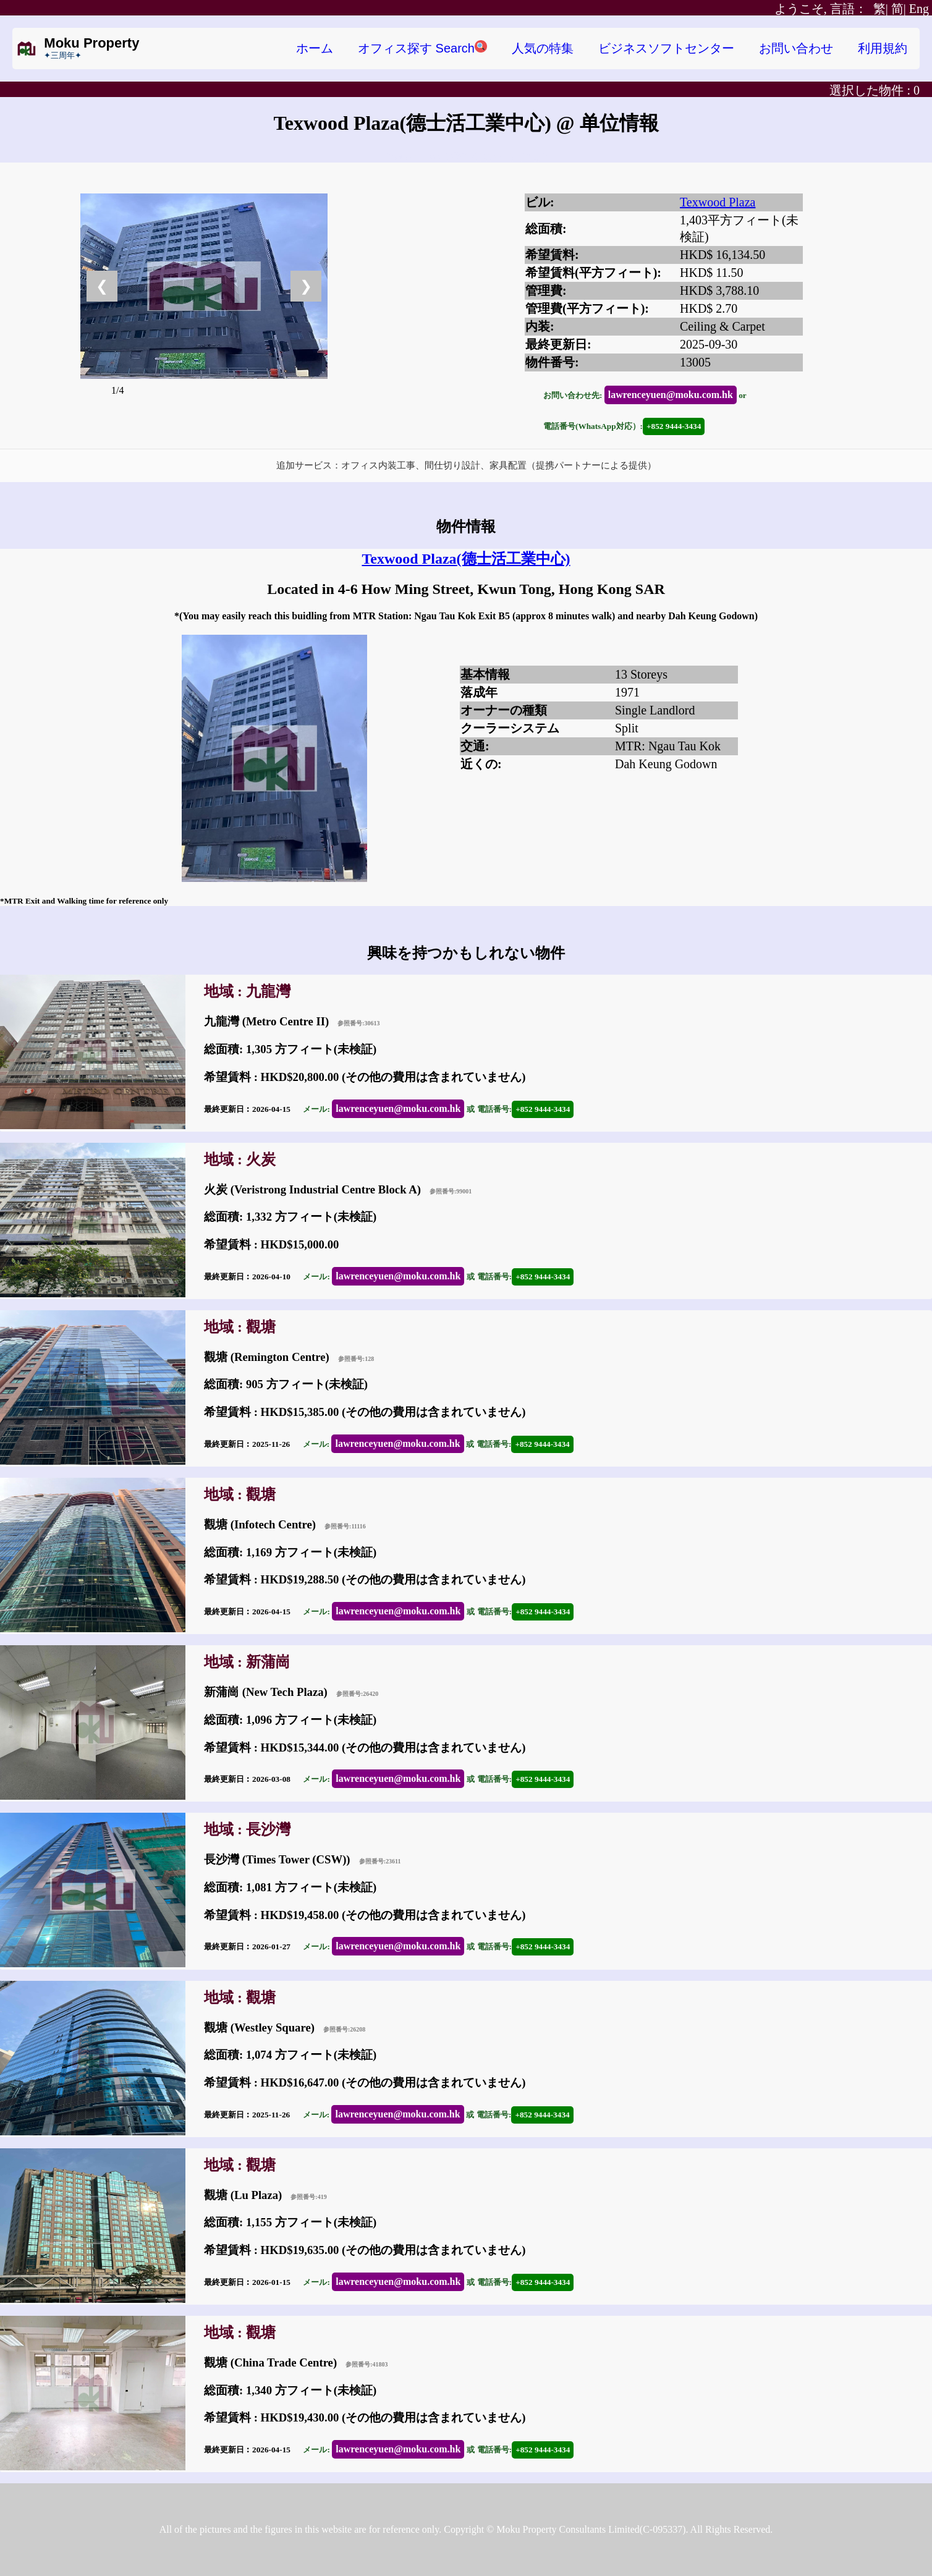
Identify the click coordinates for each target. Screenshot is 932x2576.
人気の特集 (543, 48)
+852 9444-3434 (673, 426)
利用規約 (882, 48)
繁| (831, 8)
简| (898, 8)
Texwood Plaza (717, 202)
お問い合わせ (796, 48)
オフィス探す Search (422, 47)
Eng (919, 8)
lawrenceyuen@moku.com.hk (670, 394)
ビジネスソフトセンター (666, 48)
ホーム (314, 48)
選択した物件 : (874, 90)
